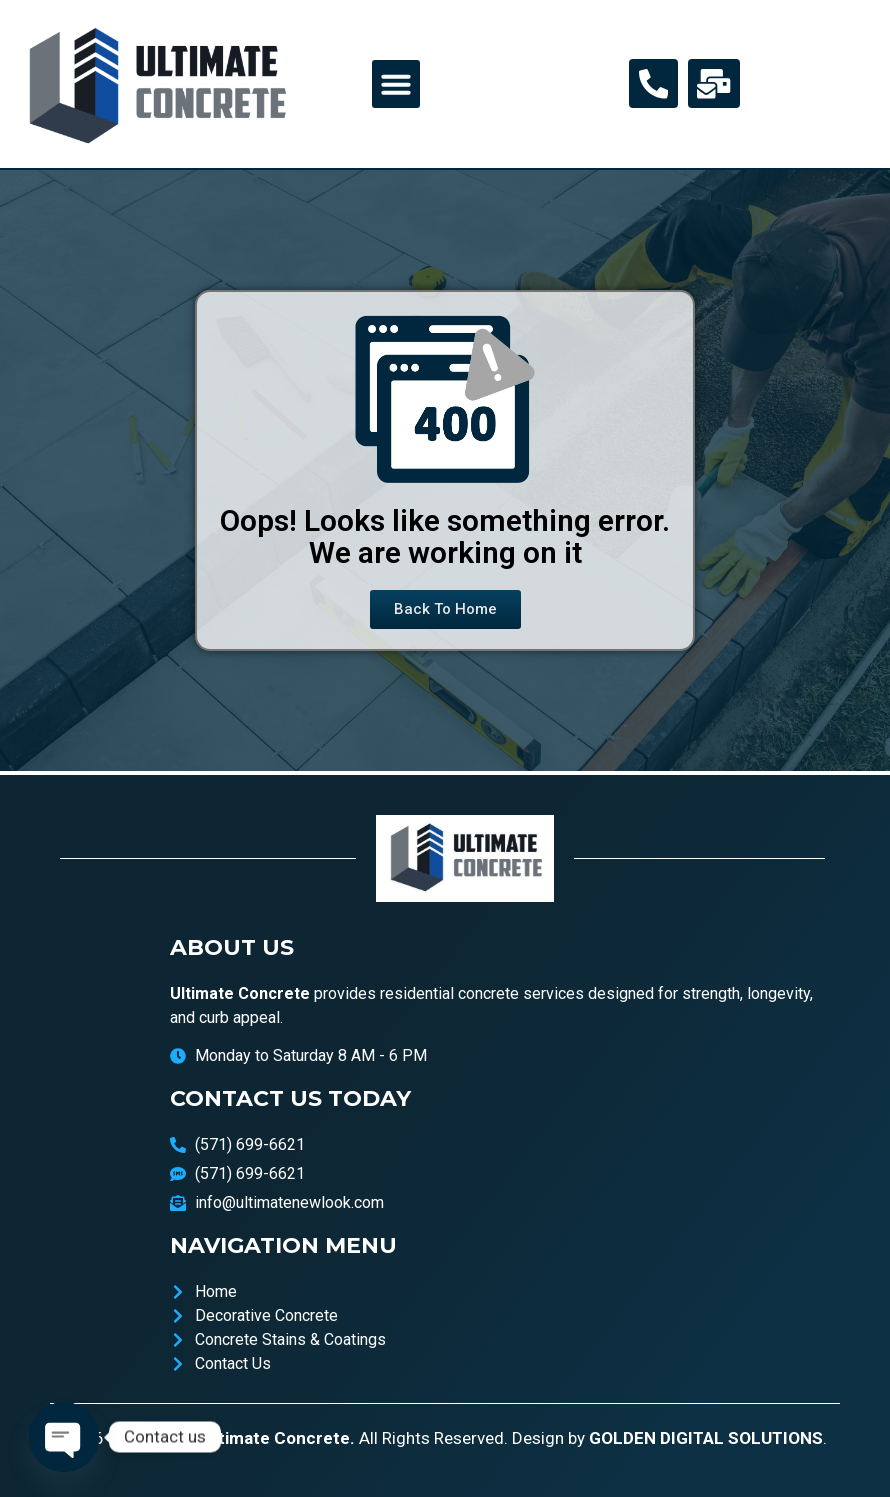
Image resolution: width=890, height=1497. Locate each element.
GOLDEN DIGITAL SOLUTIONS (706, 1438)
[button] (396, 84)
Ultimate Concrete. (279, 1438)
